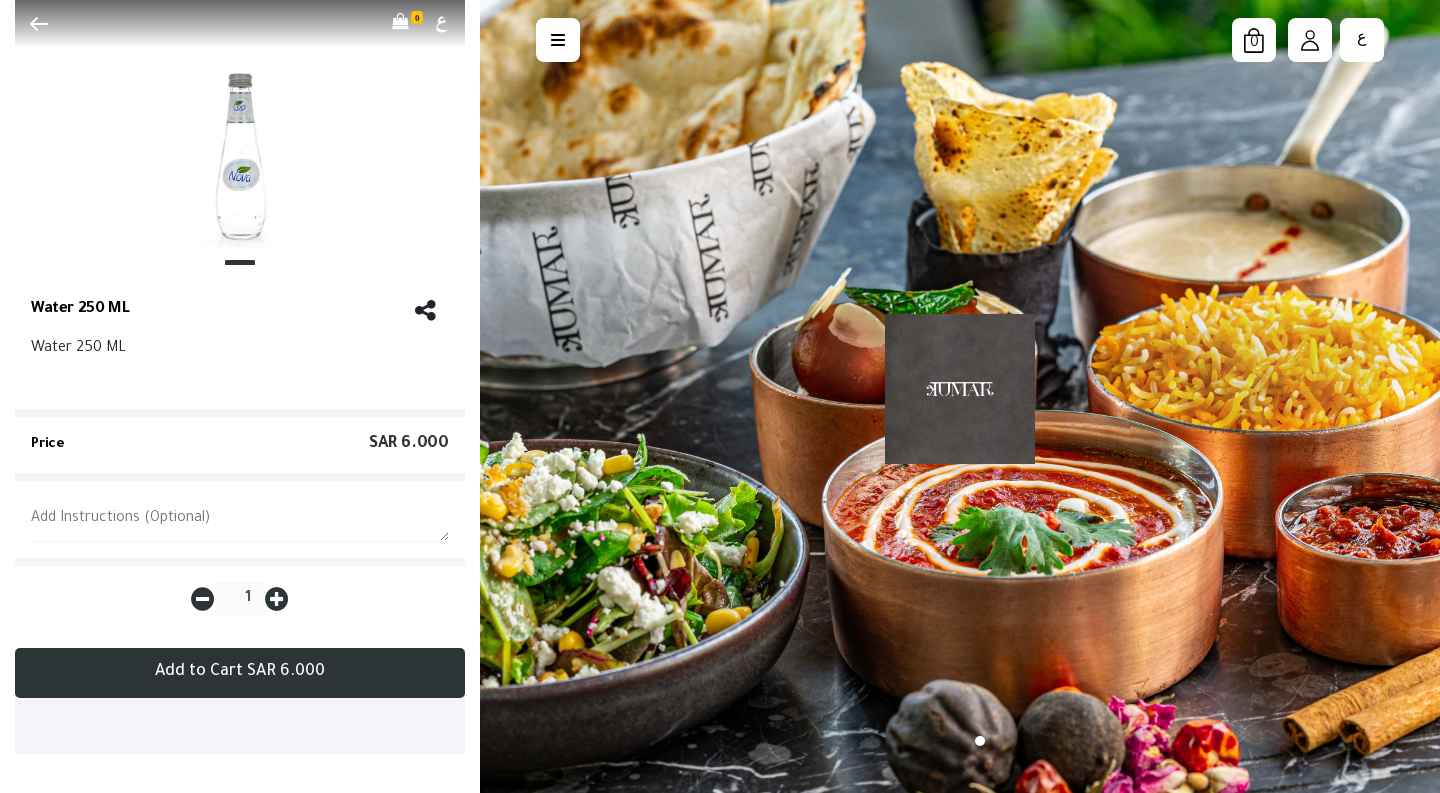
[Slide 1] (240, 262)
